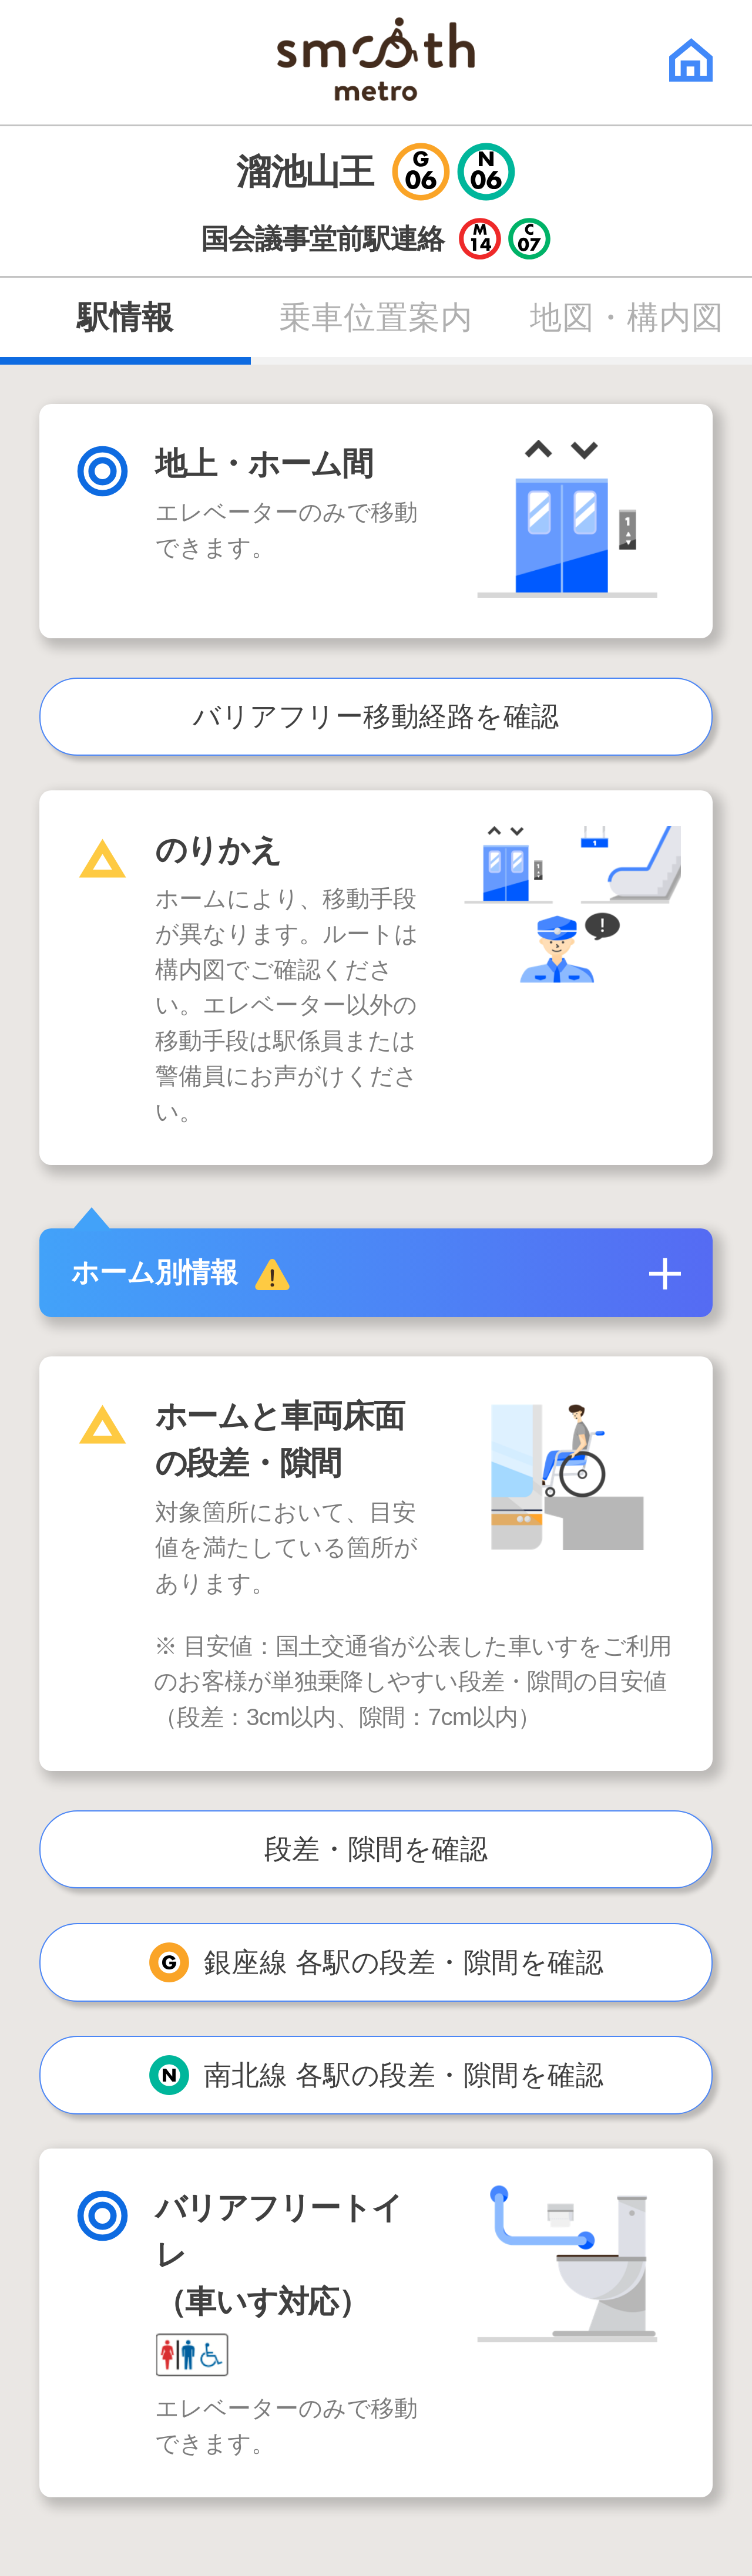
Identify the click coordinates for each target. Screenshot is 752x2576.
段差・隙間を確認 (376, 1848)
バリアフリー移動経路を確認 (376, 716)
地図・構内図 (626, 318)
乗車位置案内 (375, 318)
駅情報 (125, 318)
